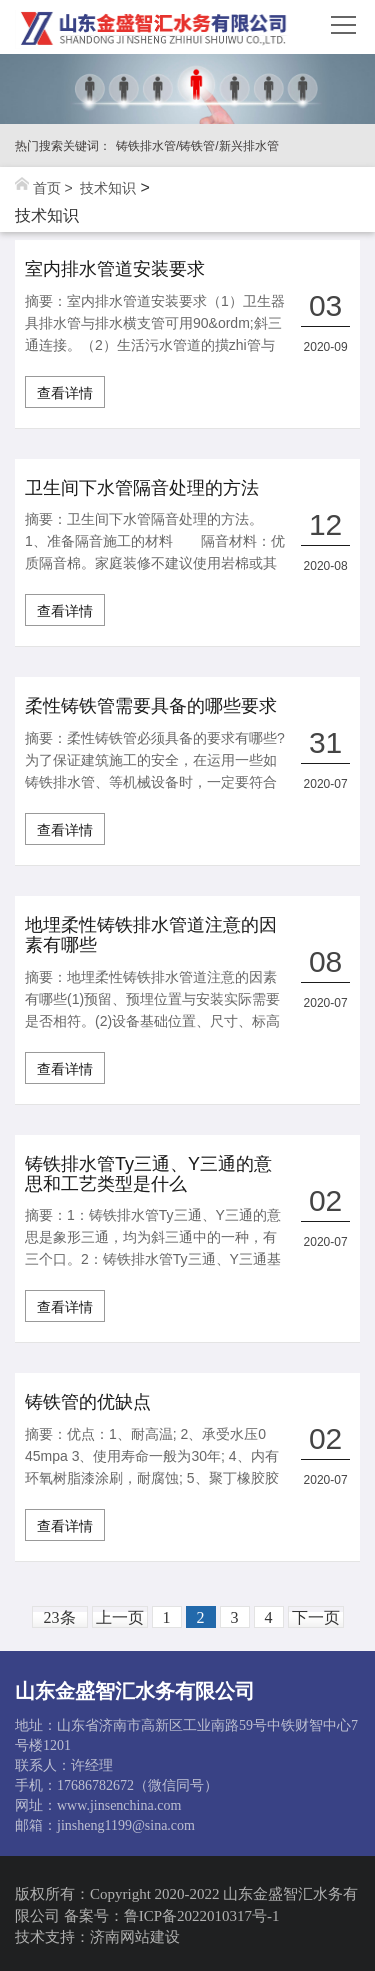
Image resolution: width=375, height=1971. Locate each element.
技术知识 (108, 188)
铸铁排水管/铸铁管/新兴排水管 (197, 146)
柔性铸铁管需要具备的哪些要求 (151, 706)
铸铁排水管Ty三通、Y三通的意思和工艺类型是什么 (148, 1174)
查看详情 (65, 393)
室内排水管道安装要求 (115, 269)
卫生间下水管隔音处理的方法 (142, 488)
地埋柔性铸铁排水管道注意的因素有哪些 (151, 935)
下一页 (316, 1617)
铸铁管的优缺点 (88, 1402)
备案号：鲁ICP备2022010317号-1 (172, 1916)
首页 (47, 188)
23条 (60, 1617)
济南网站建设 (135, 1937)
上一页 (120, 1617)
